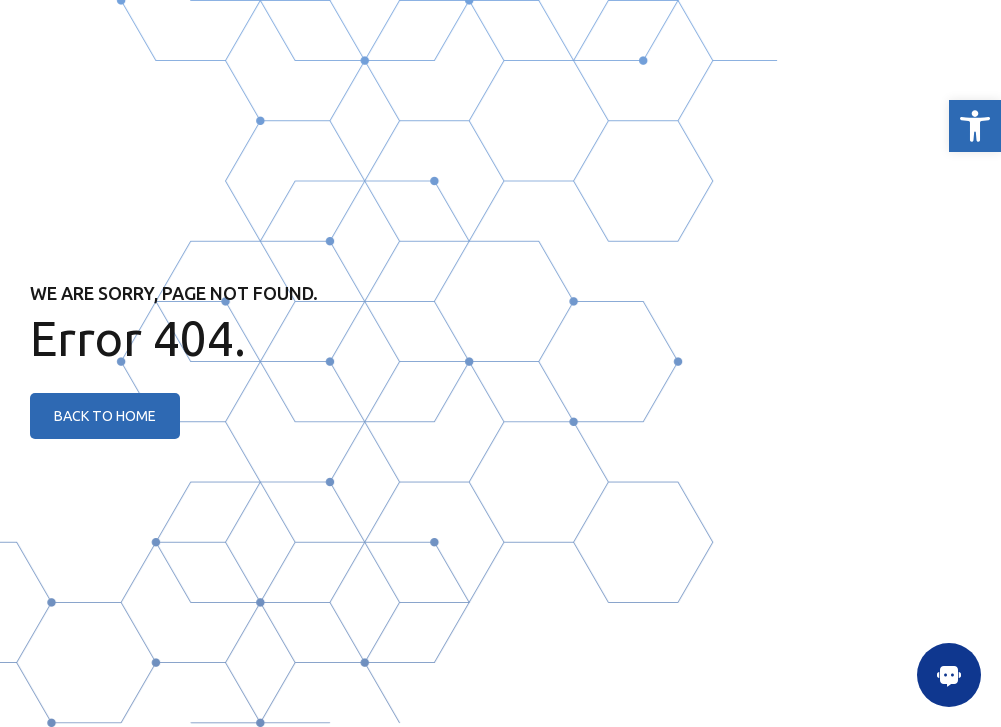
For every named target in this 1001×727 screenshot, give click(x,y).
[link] (975, 126)
